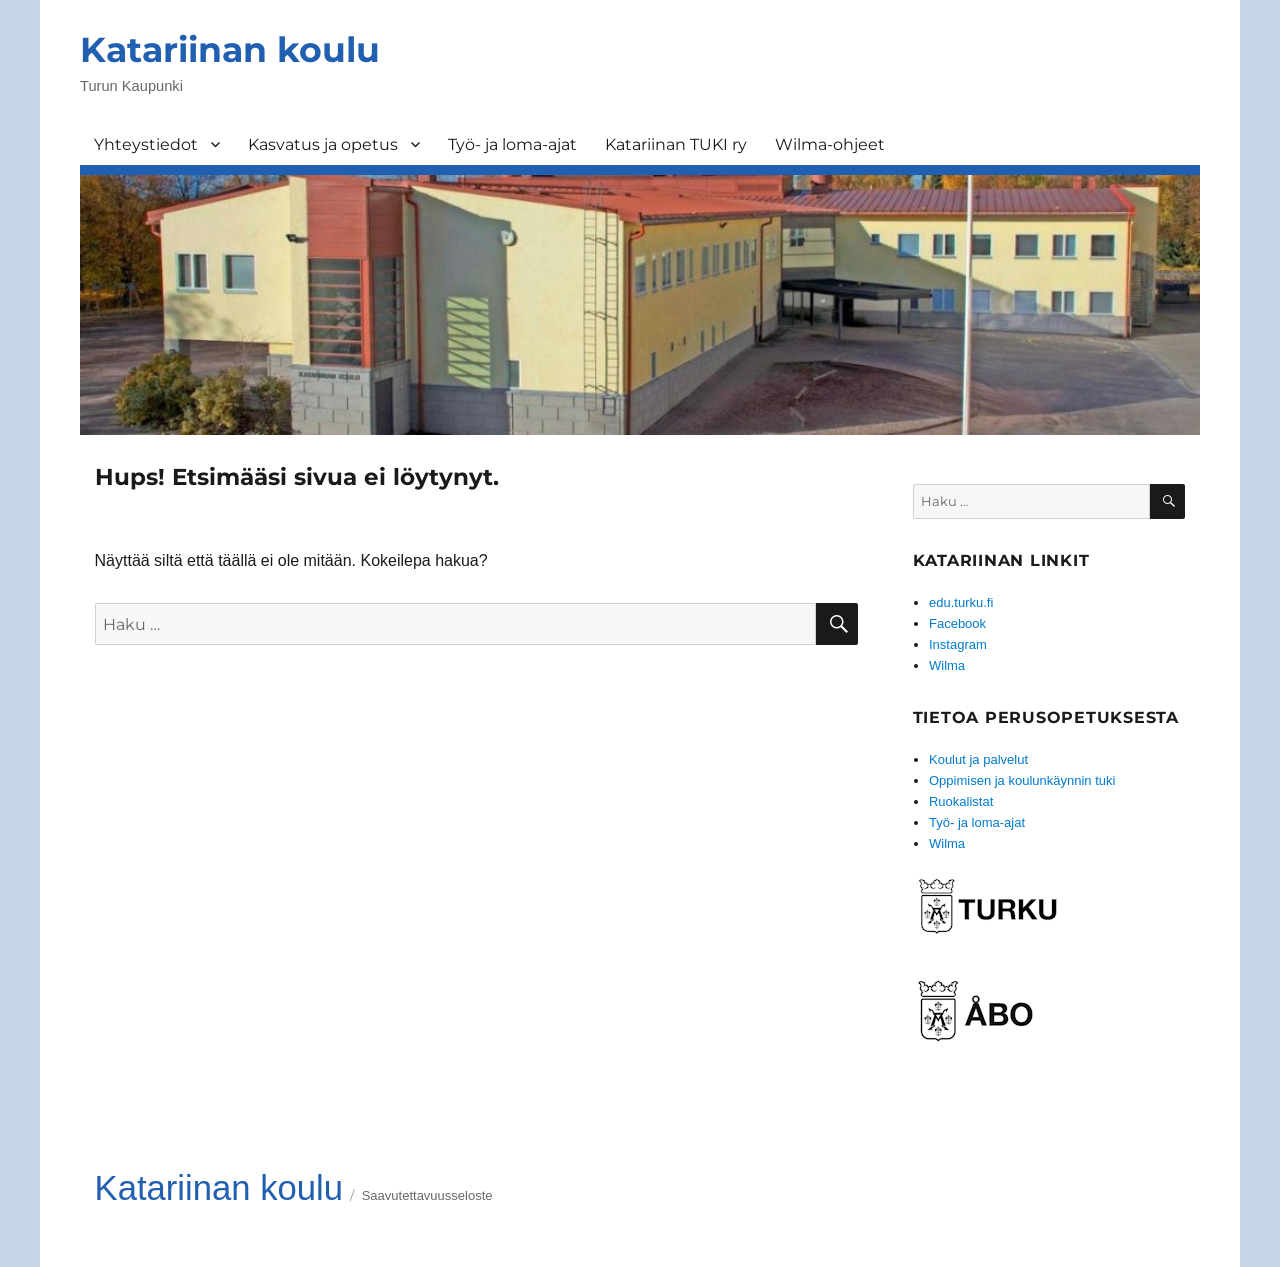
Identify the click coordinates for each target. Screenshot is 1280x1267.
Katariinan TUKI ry (676, 144)
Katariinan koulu (230, 49)
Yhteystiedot (146, 144)
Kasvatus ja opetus (323, 144)
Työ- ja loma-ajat (512, 144)
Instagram (958, 644)
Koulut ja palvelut (978, 759)
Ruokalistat (961, 801)
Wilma (947, 665)
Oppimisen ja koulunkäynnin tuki (1022, 780)
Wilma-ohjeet (830, 144)
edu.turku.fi (961, 602)
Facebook (957, 623)
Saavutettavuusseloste (427, 1195)
